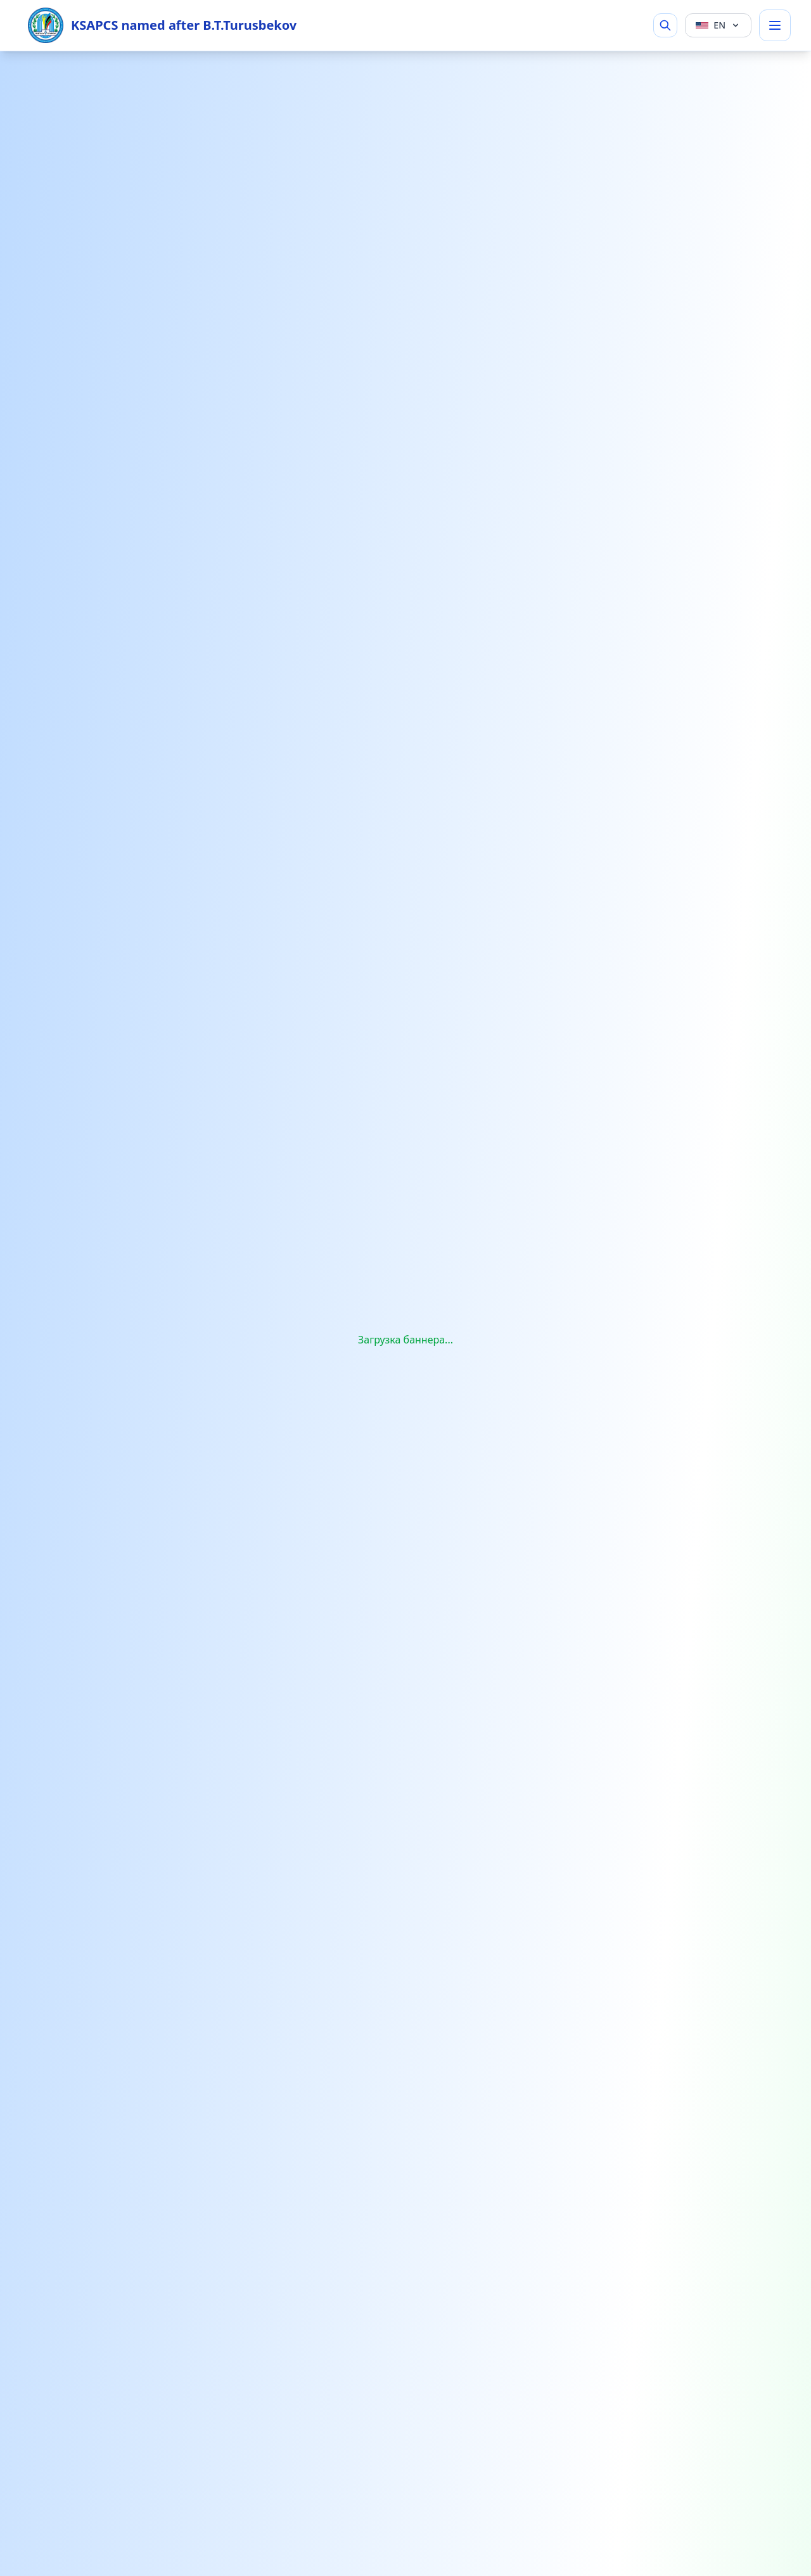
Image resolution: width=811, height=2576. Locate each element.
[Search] (665, 25)
